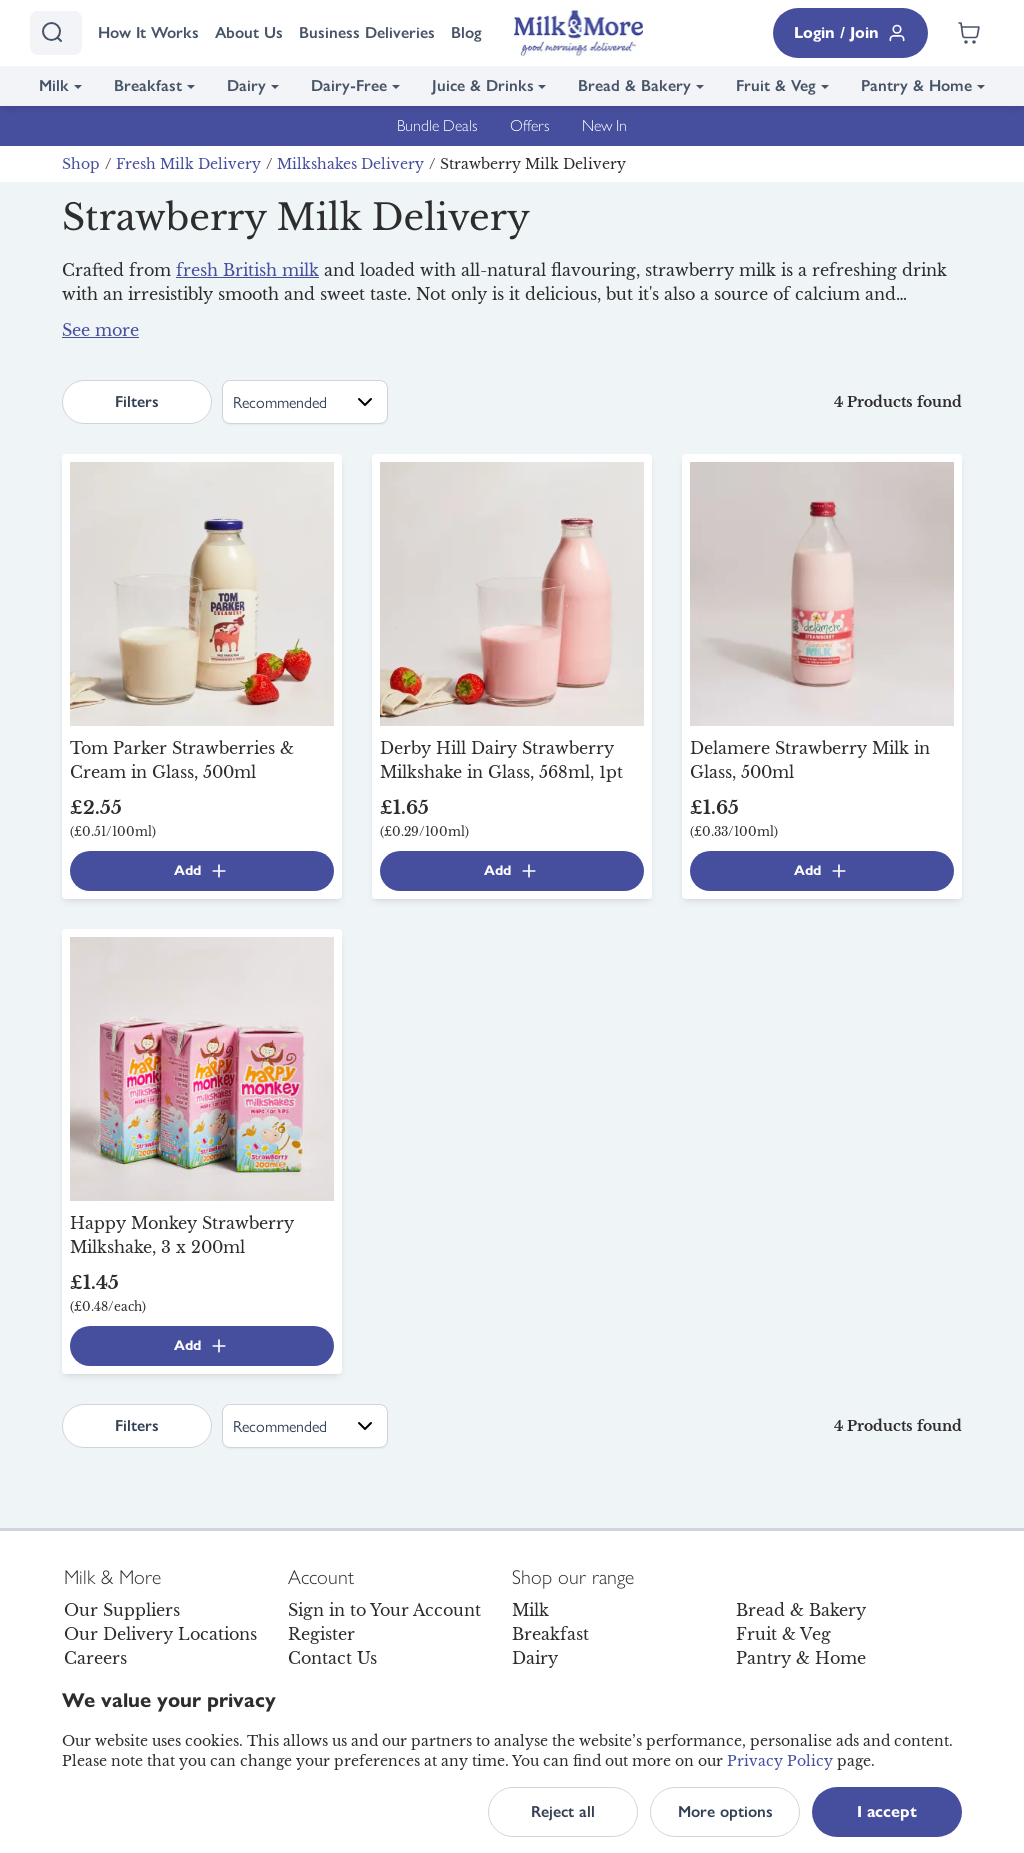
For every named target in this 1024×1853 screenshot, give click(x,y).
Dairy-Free (349, 85)
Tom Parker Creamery (698, 318)
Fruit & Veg (776, 85)
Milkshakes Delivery (350, 164)
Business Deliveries (367, 32)
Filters (137, 401)
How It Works (148, 32)
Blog (466, 32)
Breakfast (148, 85)
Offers (530, 125)
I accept (887, 1811)
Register (321, 1634)
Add (201, 871)
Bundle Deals (437, 125)
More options (725, 1811)
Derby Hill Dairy (509, 318)
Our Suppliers (122, 1610)
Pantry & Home (916, 85)
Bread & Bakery (634, 85)
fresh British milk (247, 270)
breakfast (681, 342)
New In (604, 125)
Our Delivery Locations (160, 1634)
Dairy (246, 85)
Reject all (563, 1811)
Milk (54, 85)
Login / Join (850, 33)
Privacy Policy (780, 1761)
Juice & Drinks (483, 85)
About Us (249, 32)
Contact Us (332, 1658)
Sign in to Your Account (384, 1610)
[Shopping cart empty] (969, 33)
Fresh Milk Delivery (188, 164)
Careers (95, 1658)
